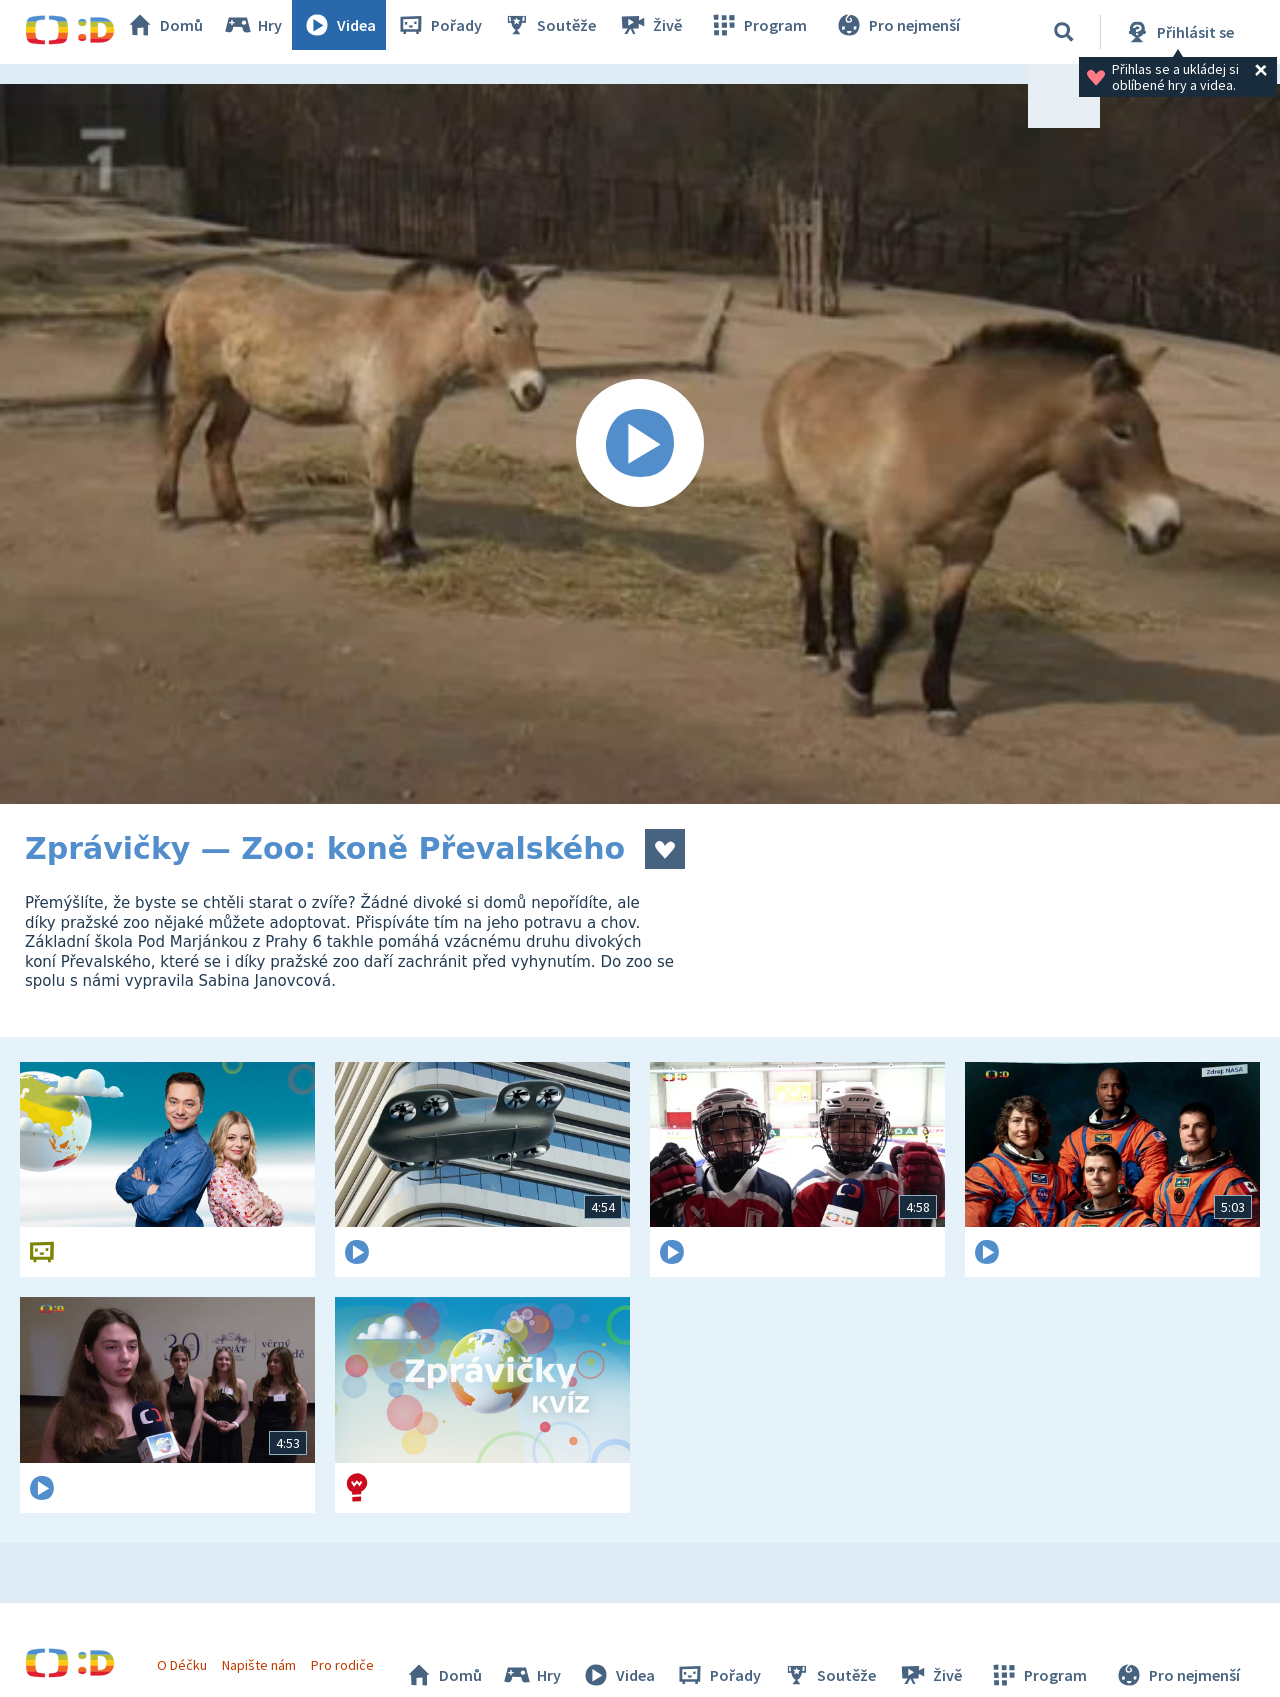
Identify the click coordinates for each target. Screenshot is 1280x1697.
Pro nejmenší (903, 32)
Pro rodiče (353, 1655)
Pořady (461, 32)
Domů (186, 32)
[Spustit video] (640, 444)
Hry (274, 32)
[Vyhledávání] (1064, 32)
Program (771, 32)
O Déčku (192, 1655)
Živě (670, 32)
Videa (361, 32)
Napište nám (269, 1655)
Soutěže (571, 32)
